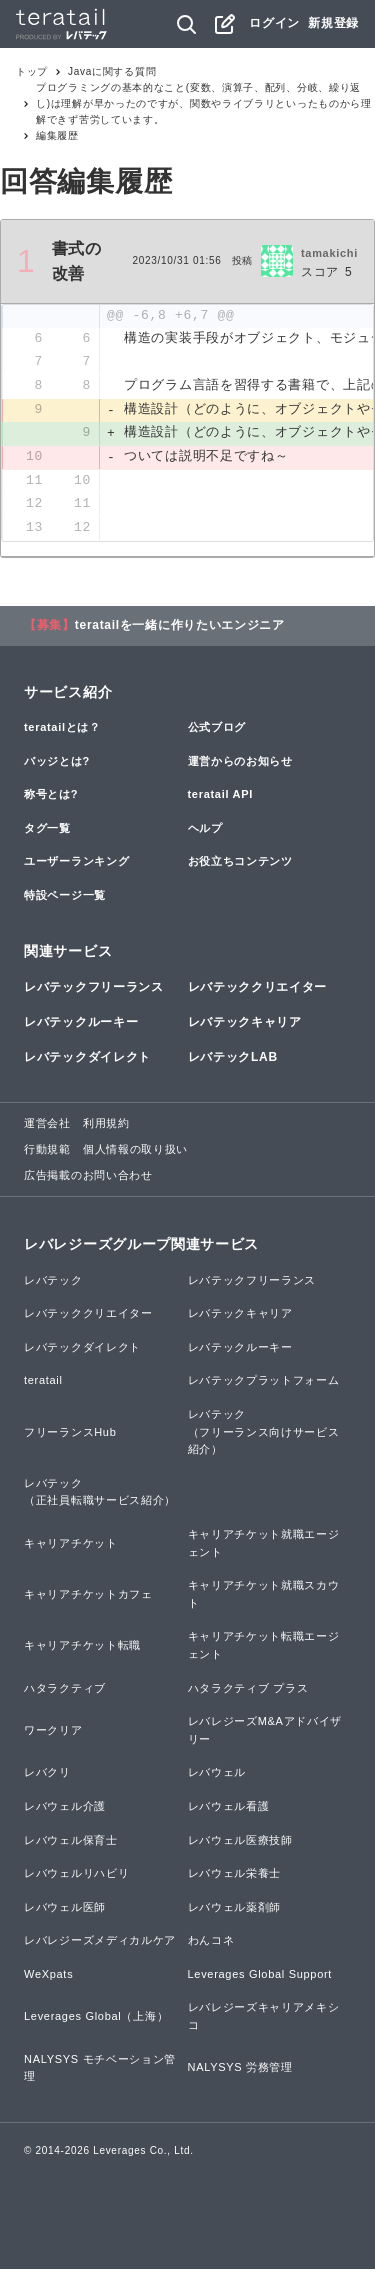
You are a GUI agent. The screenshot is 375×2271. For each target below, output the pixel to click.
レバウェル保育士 (71, 1842)
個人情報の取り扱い (135, 1151)
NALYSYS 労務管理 (240, 2070)
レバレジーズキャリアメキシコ (264, 2019)
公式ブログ (217, 729)
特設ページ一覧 (65, 897)
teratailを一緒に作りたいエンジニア (180, 627)
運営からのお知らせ (240, 763)
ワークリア (53, 1732)
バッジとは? (57, 763)
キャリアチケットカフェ (88, 1596)
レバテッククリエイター (258, 989)
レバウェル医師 (65, 1909)
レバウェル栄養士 (235, 1875)
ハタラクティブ (65, 1690)
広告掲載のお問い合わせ (88, 1177)
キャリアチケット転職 (82, 1648)
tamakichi (329, 253)
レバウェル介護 (65, 1808)
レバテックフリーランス (94, 989)
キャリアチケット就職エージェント (264, 1545)
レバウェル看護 (229, 1808)
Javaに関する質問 (112, 71)
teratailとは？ (62, 729)
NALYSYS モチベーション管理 (100, 2070)
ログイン (274, 23)
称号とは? (51, 797)
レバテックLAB (233, 1060)
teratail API (220, 797)
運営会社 (47, 1126)
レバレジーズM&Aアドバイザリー (265, 1733)
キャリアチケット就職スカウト (264, 1597)
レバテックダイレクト (87, 1060)
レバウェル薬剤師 (235, 1909)
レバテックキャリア (245, 1024)
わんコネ (211, 1943)
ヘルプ (205, 830)
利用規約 (106, 1126)
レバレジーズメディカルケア (100, 1943)
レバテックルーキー (81, 1024)
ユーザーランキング (76, 864)
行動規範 (47, 1151)
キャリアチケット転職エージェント (264, 1648)
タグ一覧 (47, 830)
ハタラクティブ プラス (248, 1690)
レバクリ (47, 1775)
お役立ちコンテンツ (240, 864)
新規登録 (333, 23)
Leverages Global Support (260, 1976)
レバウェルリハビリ (76, 1875)
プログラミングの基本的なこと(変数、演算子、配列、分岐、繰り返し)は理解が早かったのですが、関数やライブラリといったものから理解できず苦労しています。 (204, 103)
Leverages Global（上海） (96, 2019)
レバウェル (217, 1775)
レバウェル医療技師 (240, 1842)
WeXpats (48, 1976)
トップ (32, 71)
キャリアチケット (71, 1545)
